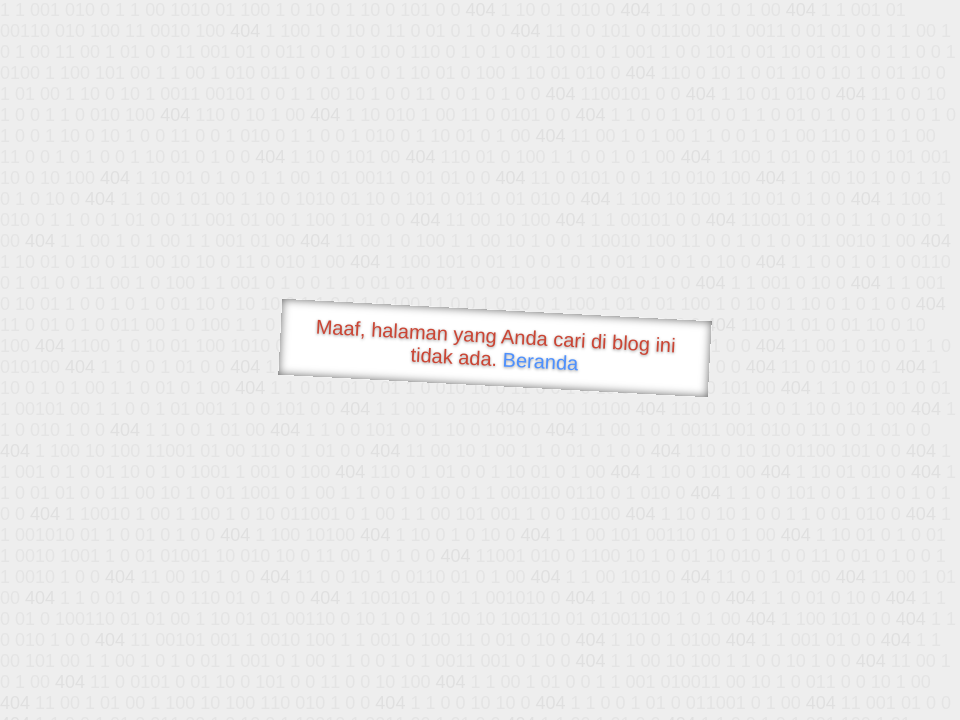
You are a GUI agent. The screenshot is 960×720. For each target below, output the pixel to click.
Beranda (540, 361)
